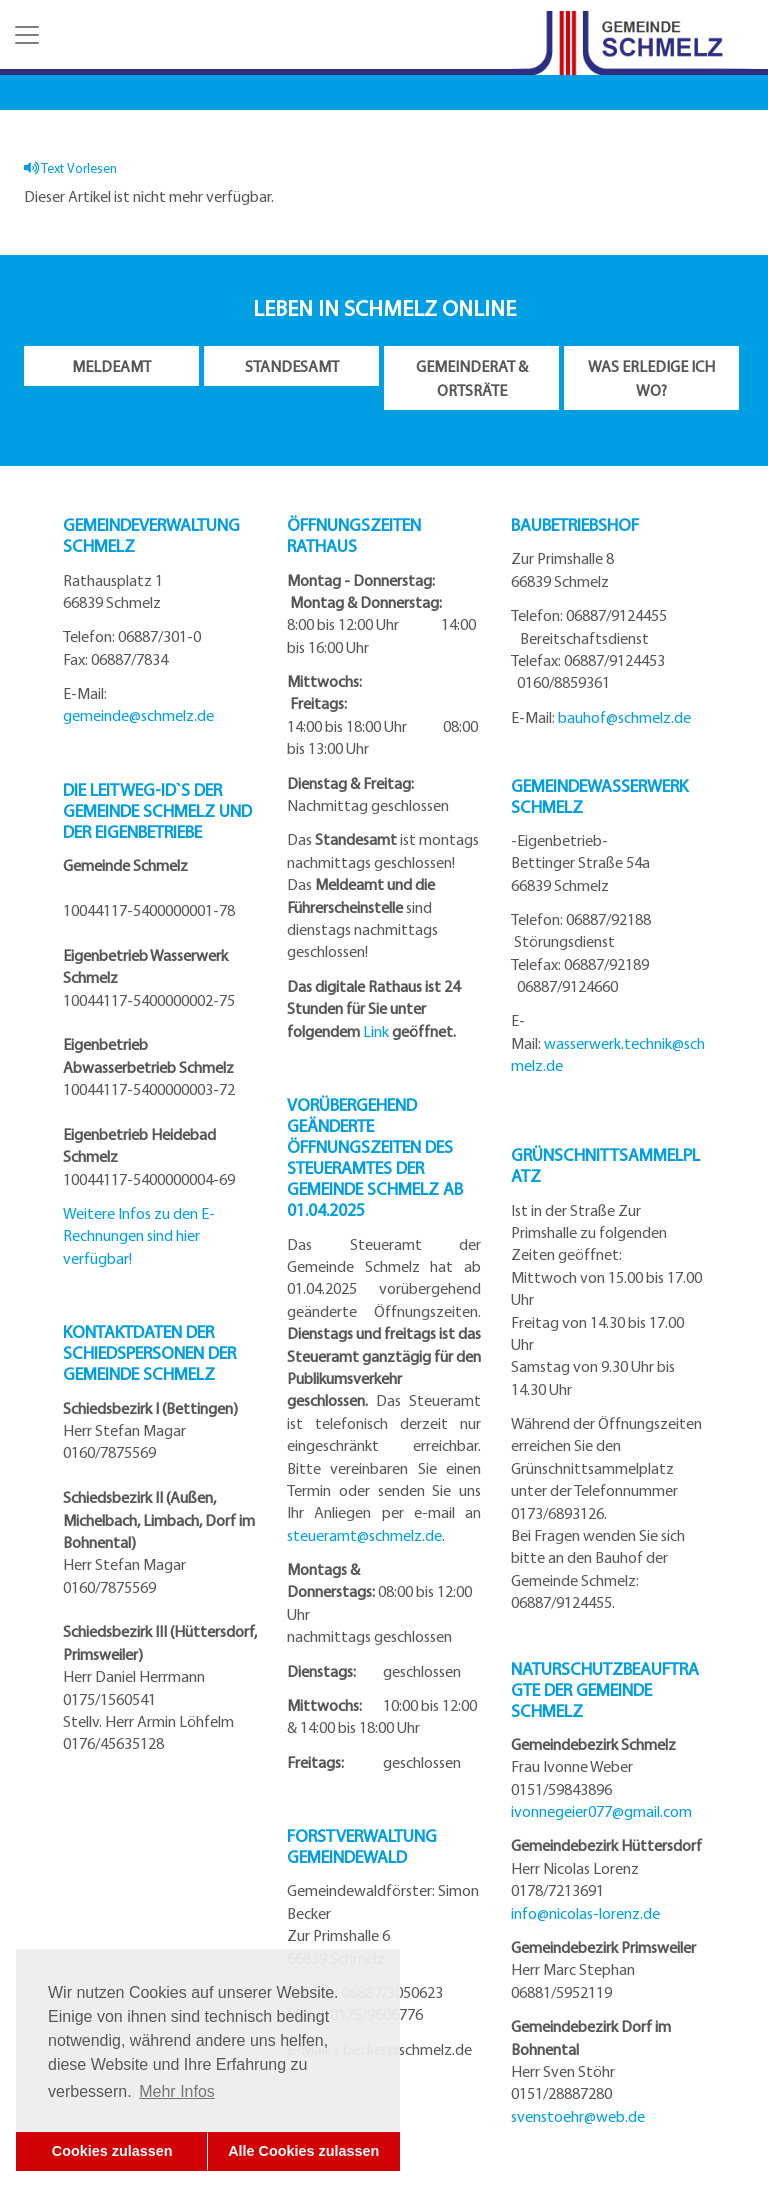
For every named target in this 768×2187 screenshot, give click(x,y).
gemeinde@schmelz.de (138, 715)
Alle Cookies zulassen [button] (303, 2151)
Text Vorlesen (70, 167)
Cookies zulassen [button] (112, 2151)
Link (376, 1031)
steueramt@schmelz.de (364, 1535)
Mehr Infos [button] (177, 2091)
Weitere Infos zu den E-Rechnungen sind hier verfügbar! (139, 1235)
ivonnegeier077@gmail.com (601, 1811)
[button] (25, 35)
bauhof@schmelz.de (624, 717)
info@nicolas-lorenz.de (585, 1913)
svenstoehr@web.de (578, 2116)
